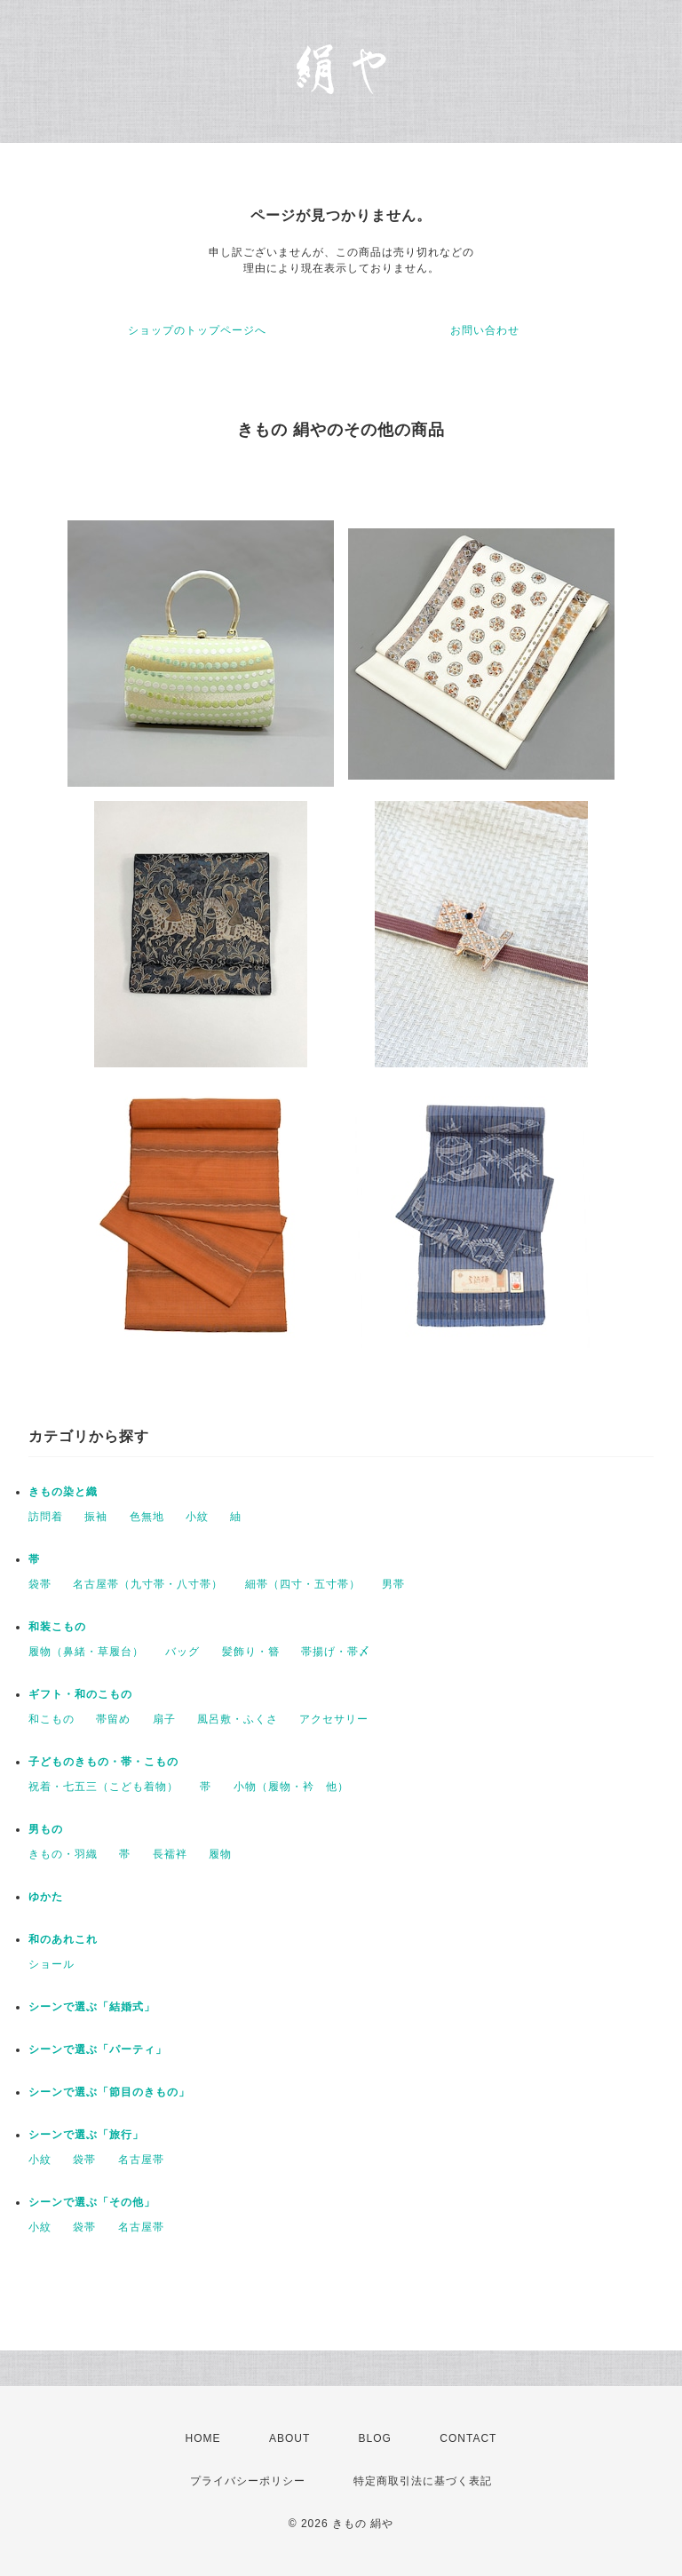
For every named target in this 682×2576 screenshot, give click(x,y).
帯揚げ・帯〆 (335, 1651)
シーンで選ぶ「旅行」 (86, 2134)
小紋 (197, 1516)
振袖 (95, 1516)
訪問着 (45, 1516)
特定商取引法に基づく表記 (422, 2481)
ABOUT (289, 2438)
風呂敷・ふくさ (237, 1719)
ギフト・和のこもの (80, 1694)
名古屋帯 (141, 2159)
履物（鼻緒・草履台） (86, 1651)
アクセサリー (334, 1719)
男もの (45, 1829)
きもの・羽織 (63, 1854)
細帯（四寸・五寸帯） (303, 1584)
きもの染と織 (63, 1492)
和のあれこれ (63, 1939)
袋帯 (40, 1584)
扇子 (164, 1719)
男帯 (393, 1584)
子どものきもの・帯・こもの (103, 1762)
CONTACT (468, 2438)
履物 (220, 1854)
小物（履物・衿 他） (291, 1786)
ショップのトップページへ (197, 330)
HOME (203, 2438)
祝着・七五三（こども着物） (103, 1786)
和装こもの (57, 1627)
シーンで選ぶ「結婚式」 (91, 2007)
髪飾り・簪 (251, 1651)
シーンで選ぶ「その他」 (91, 2202)
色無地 (147, 1516)
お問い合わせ (484, 330)
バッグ (182, 1651)
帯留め (113, 1719)
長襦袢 (170, 1854)
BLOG (375, 2438)
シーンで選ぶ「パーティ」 (97, 2049)
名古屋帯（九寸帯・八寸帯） (148, 1584)
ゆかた (45, 1896)
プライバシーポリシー (247, 2481)
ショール (51, 1964)
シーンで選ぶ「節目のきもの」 (109, 2092)
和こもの (51, 1719)
